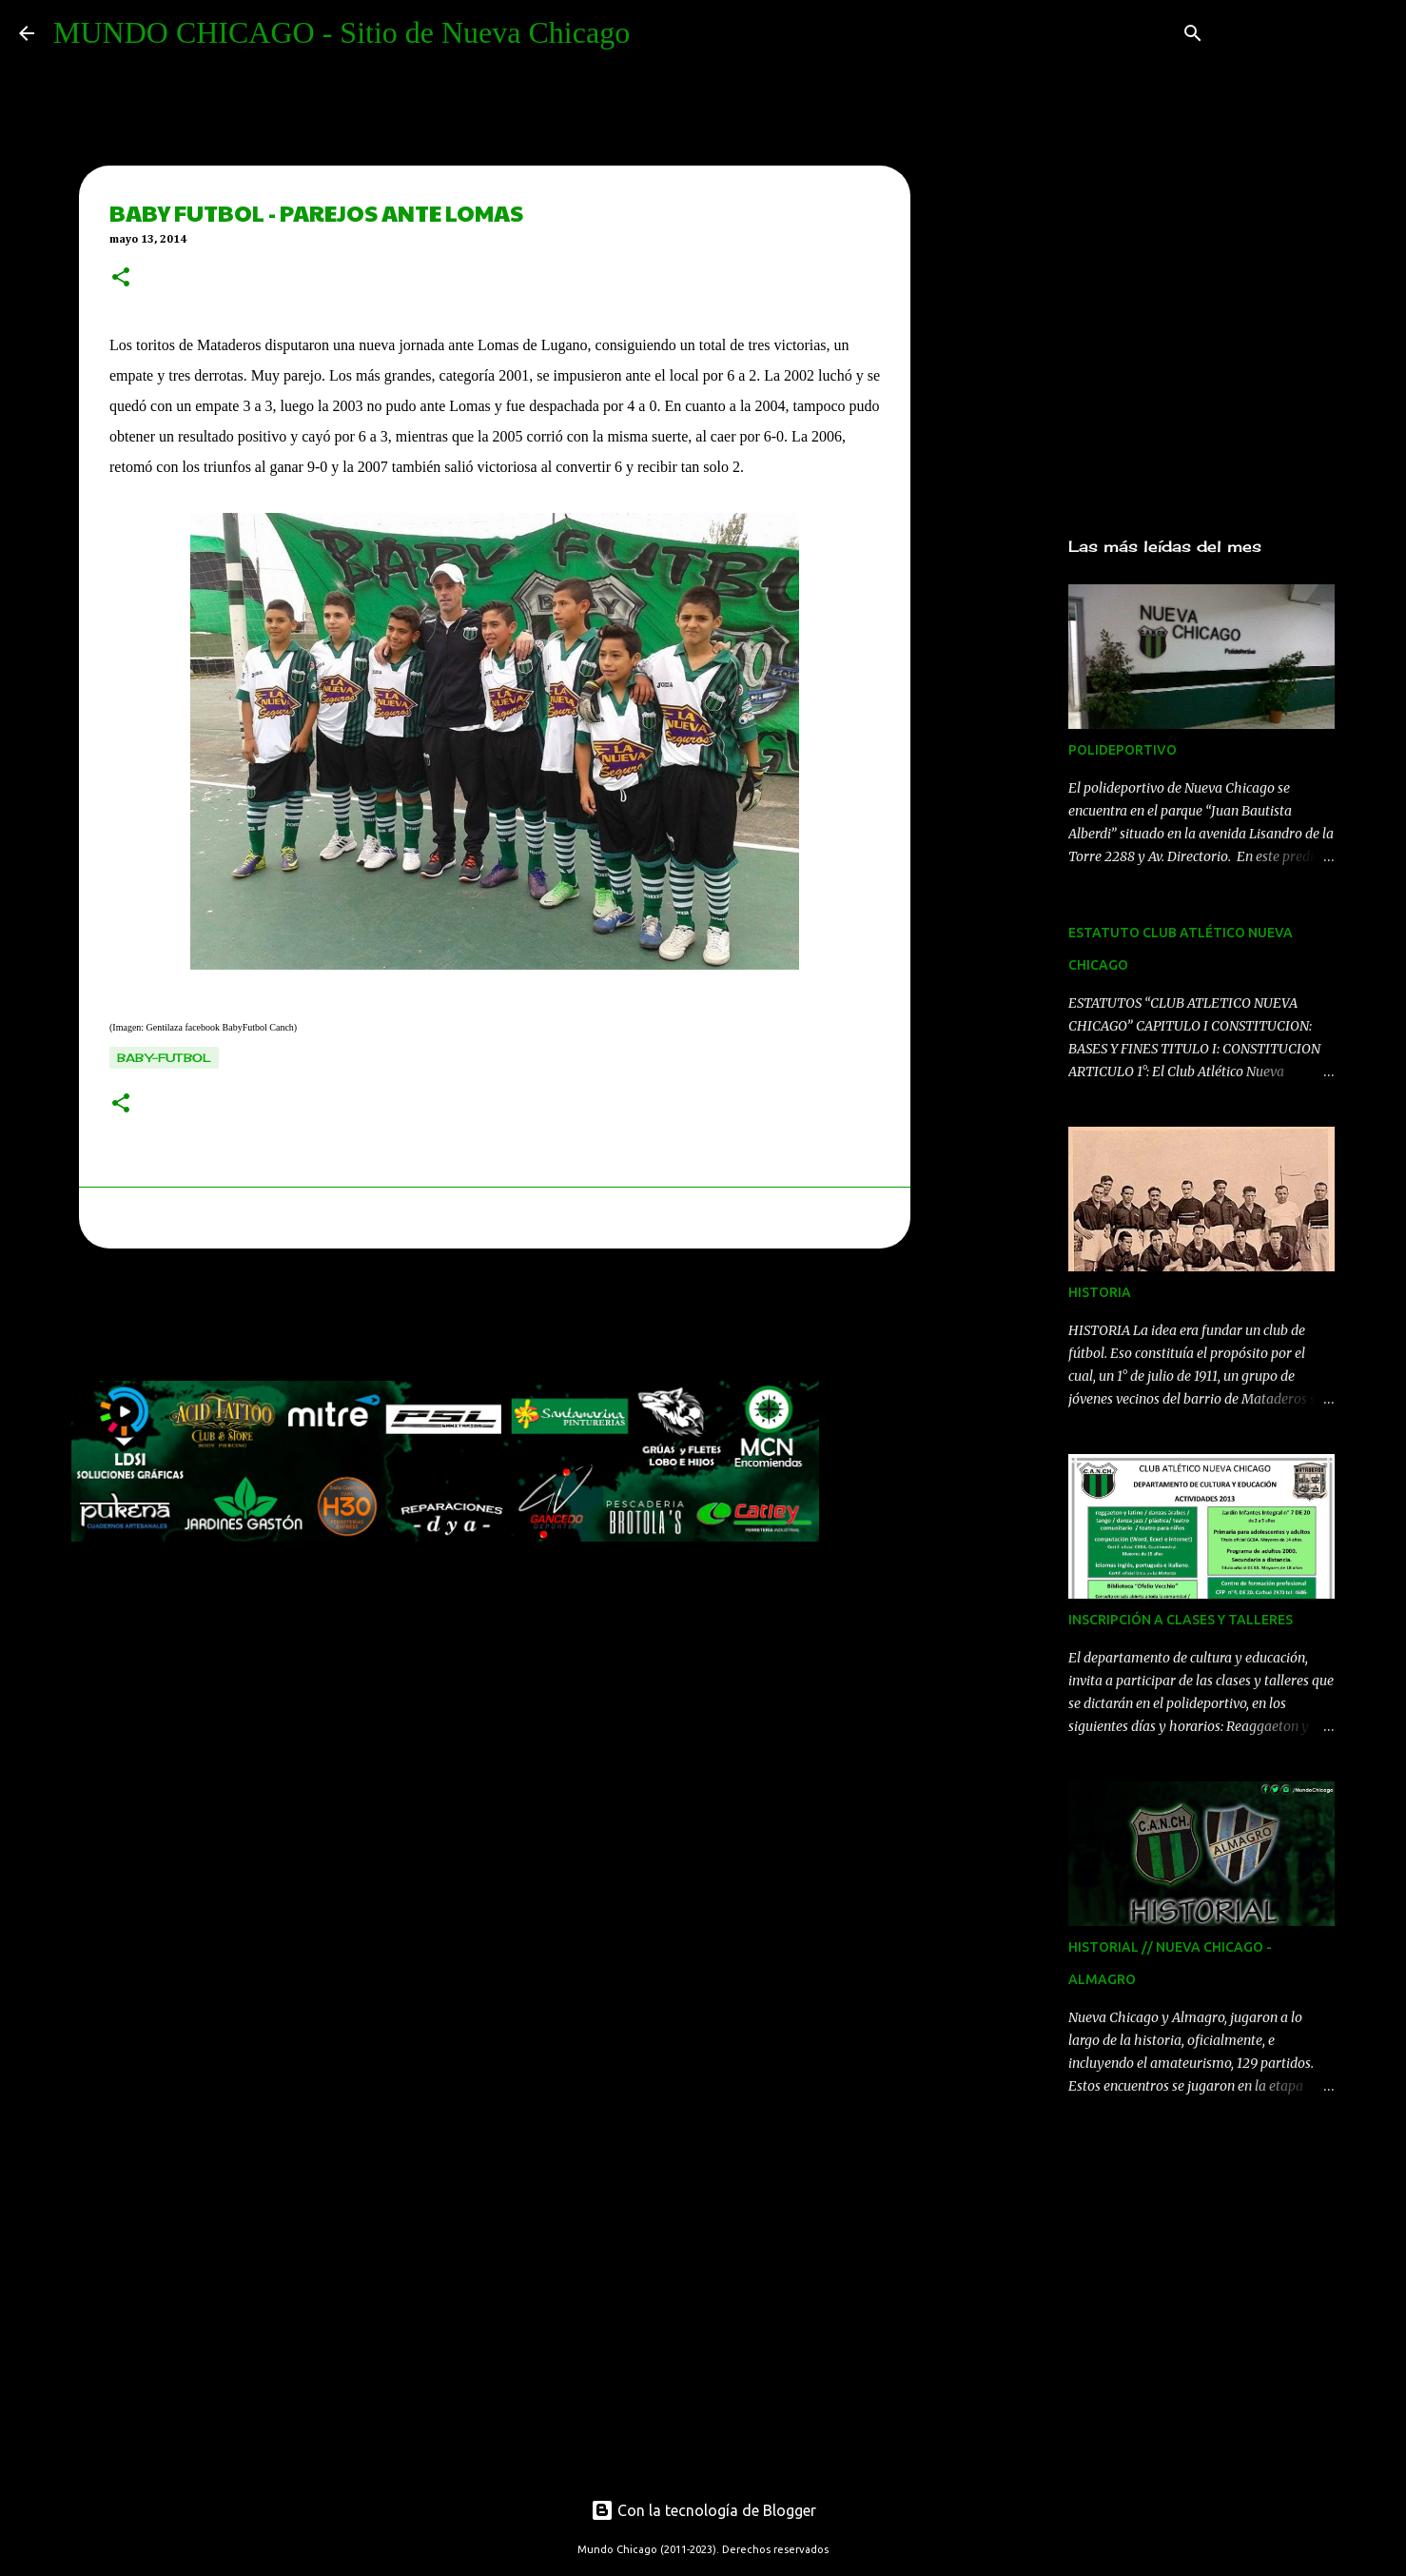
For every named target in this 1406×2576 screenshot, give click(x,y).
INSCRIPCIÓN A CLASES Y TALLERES (1180, 1619)
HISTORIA (1099, 1292)
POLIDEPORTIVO (1122, 749)
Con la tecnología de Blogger (703, 2510)
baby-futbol (164, 1058)
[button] (120, 278)
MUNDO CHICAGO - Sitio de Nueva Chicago (341, 32)
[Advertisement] (417, 1320)
